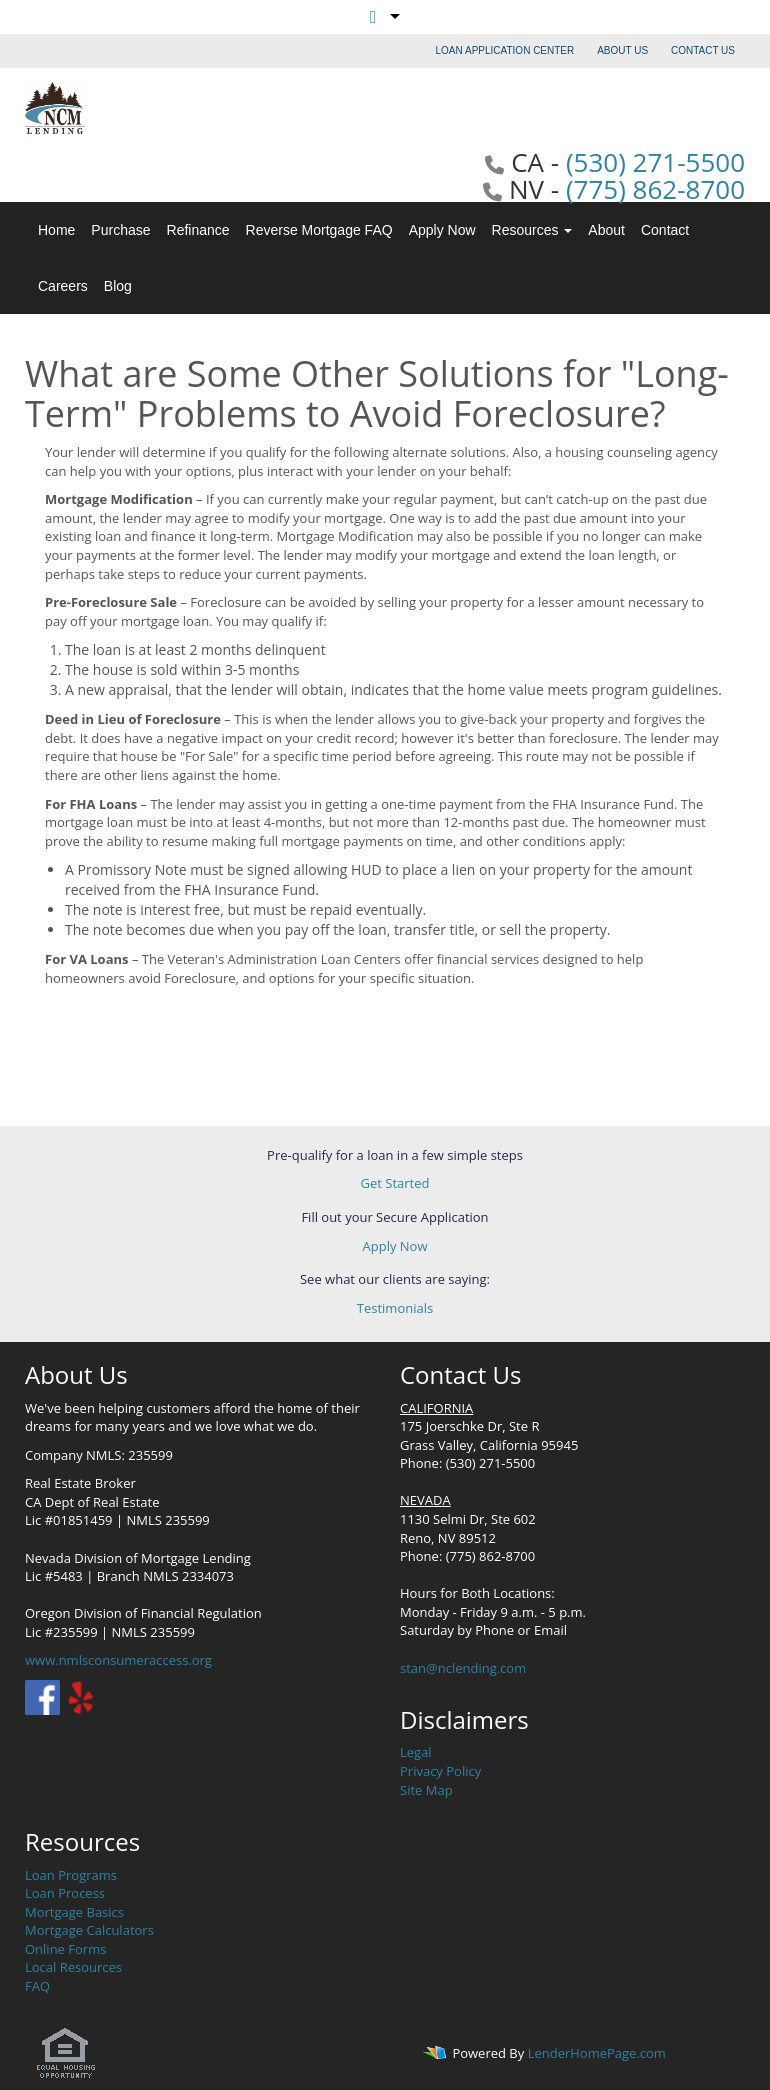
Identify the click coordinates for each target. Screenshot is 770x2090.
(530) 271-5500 (655, 162)
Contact (665, 230)
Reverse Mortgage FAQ (319, 230)
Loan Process (65, 1893)
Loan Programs (71, 1875)
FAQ (37, 1986)
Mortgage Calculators (89, 1930)
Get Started (395, 1183)
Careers (63, 286)
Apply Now (442, 230)
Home (56, 230)
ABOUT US (622, 50)
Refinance (198, 230)
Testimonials (395, 1308)
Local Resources (73, 1967)
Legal (416, 1752)
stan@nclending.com (463, 1668)
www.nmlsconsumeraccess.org (118, 1660)
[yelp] (80, 1696)
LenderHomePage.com (597, 2054)
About (606, 230)
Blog (118, 286)
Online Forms (65, 1949)
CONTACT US (703, 50)
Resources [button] (532, 230)
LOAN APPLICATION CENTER (505, 50)
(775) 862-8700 (655, 189)
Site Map (426, 1790)
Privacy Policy (440, 1771)
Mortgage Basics (74, 1912)
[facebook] (42, 1696)
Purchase (120, 230)
